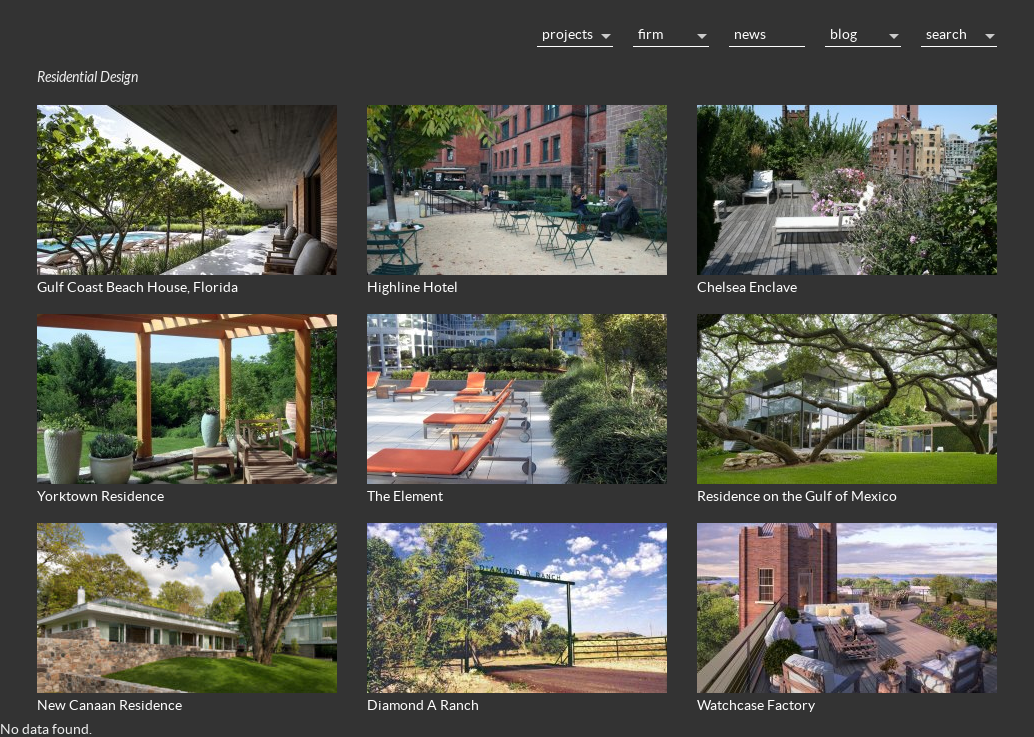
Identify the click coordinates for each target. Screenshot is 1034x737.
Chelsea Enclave (747, 287)
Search (946, 34)
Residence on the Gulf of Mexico (797, 496)
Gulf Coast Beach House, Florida (137, 287)
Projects (567, 34)
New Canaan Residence (109, 705)
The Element (405, 496)
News (750, 34)
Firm (650, 34)
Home (277, 32)
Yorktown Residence (100, 496)
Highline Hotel (412, 287)
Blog (843, 34)
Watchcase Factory (756, 705)
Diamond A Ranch (423, 705)
